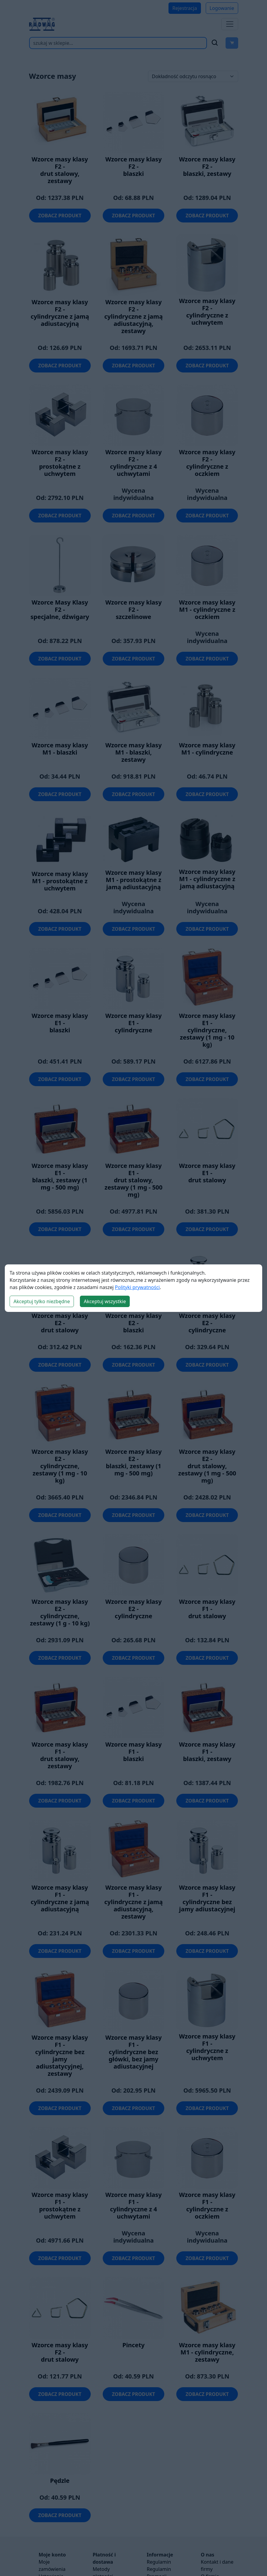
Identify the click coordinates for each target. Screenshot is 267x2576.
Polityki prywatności (137, 1287)
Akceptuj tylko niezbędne (42, 1301)
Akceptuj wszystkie (105, 1301)
